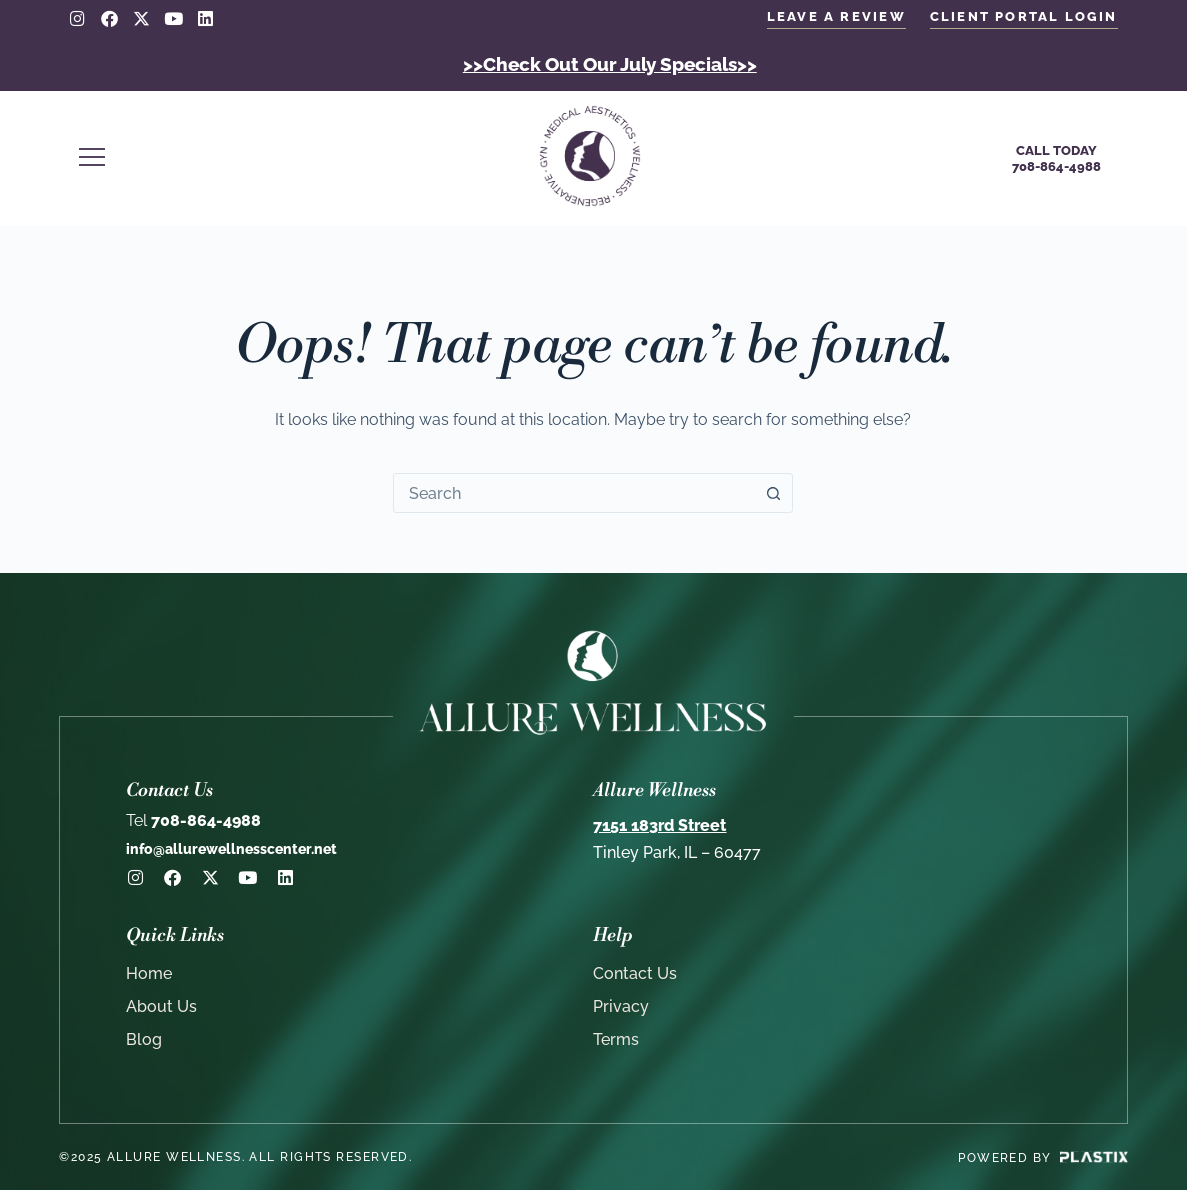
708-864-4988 (193, 820)
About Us (161, 1005)
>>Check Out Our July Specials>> (610, 63)
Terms (616, 1038)
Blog (144, 1038)
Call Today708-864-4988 (1056, 157)
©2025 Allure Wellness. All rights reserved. (235, 1156)
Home (149, 972)
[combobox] (574, 492)
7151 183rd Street (659, 825)
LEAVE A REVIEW (836, 16)
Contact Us (635, 972)
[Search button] (773, 492)
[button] (278, 158)
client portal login (1024, 16)
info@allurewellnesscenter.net (231, 849)
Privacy (621, 1005)
